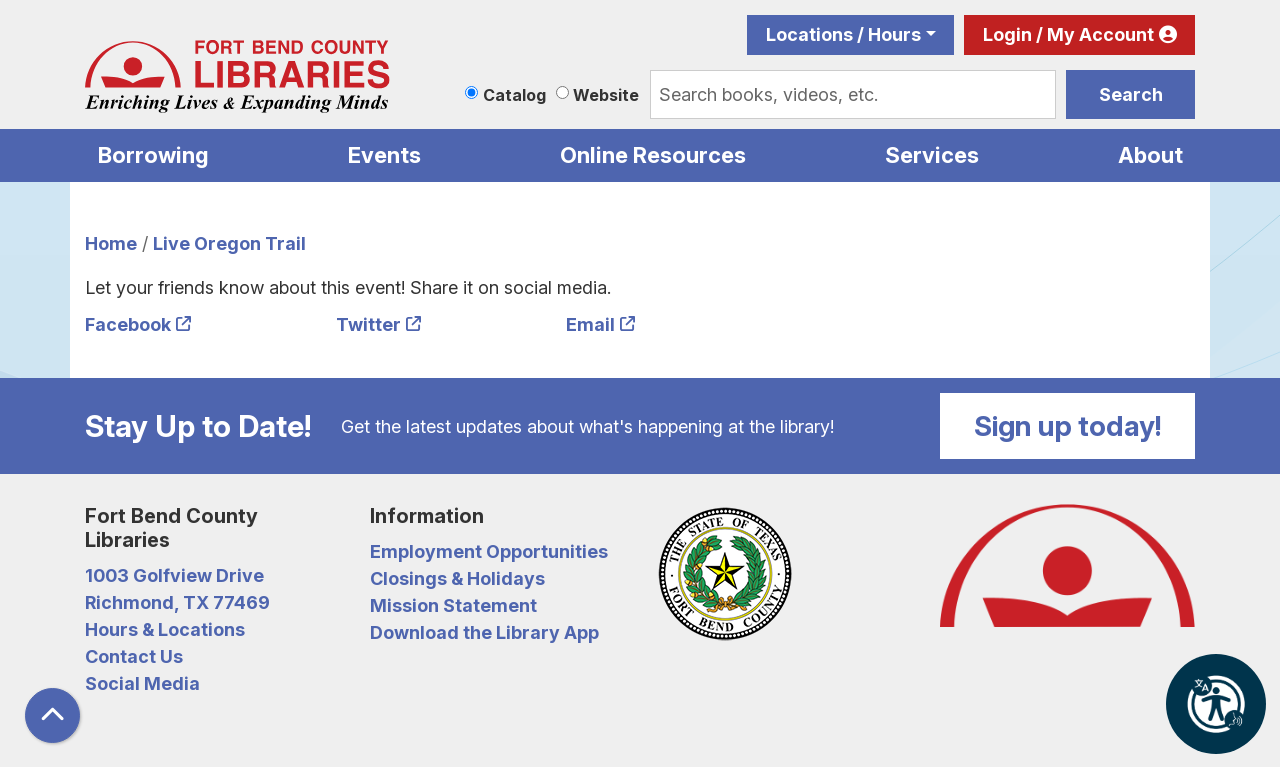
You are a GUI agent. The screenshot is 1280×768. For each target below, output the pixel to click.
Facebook (128, 324)
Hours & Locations (165, 629)
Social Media (142, 683)
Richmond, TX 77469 (177, 602)
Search (1131, 94)
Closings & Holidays (457, 578)
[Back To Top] (52, 715)
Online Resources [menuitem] (653, 155)
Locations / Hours (843, 34)
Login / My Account (1068, 34)
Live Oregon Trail (229, 243)
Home (111, 243)
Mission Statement (453, 605)
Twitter (368, 324)
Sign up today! (1068, 426)
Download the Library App (484, 632)
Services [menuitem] (932, 155)
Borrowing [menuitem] (153, 155)
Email (590, 324)
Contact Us (134, 656)
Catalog (514, 95)
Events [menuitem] (384, 155)
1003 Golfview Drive (174, 575)
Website (606, 95)
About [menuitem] (1150, 155)
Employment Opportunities (489, 551)
